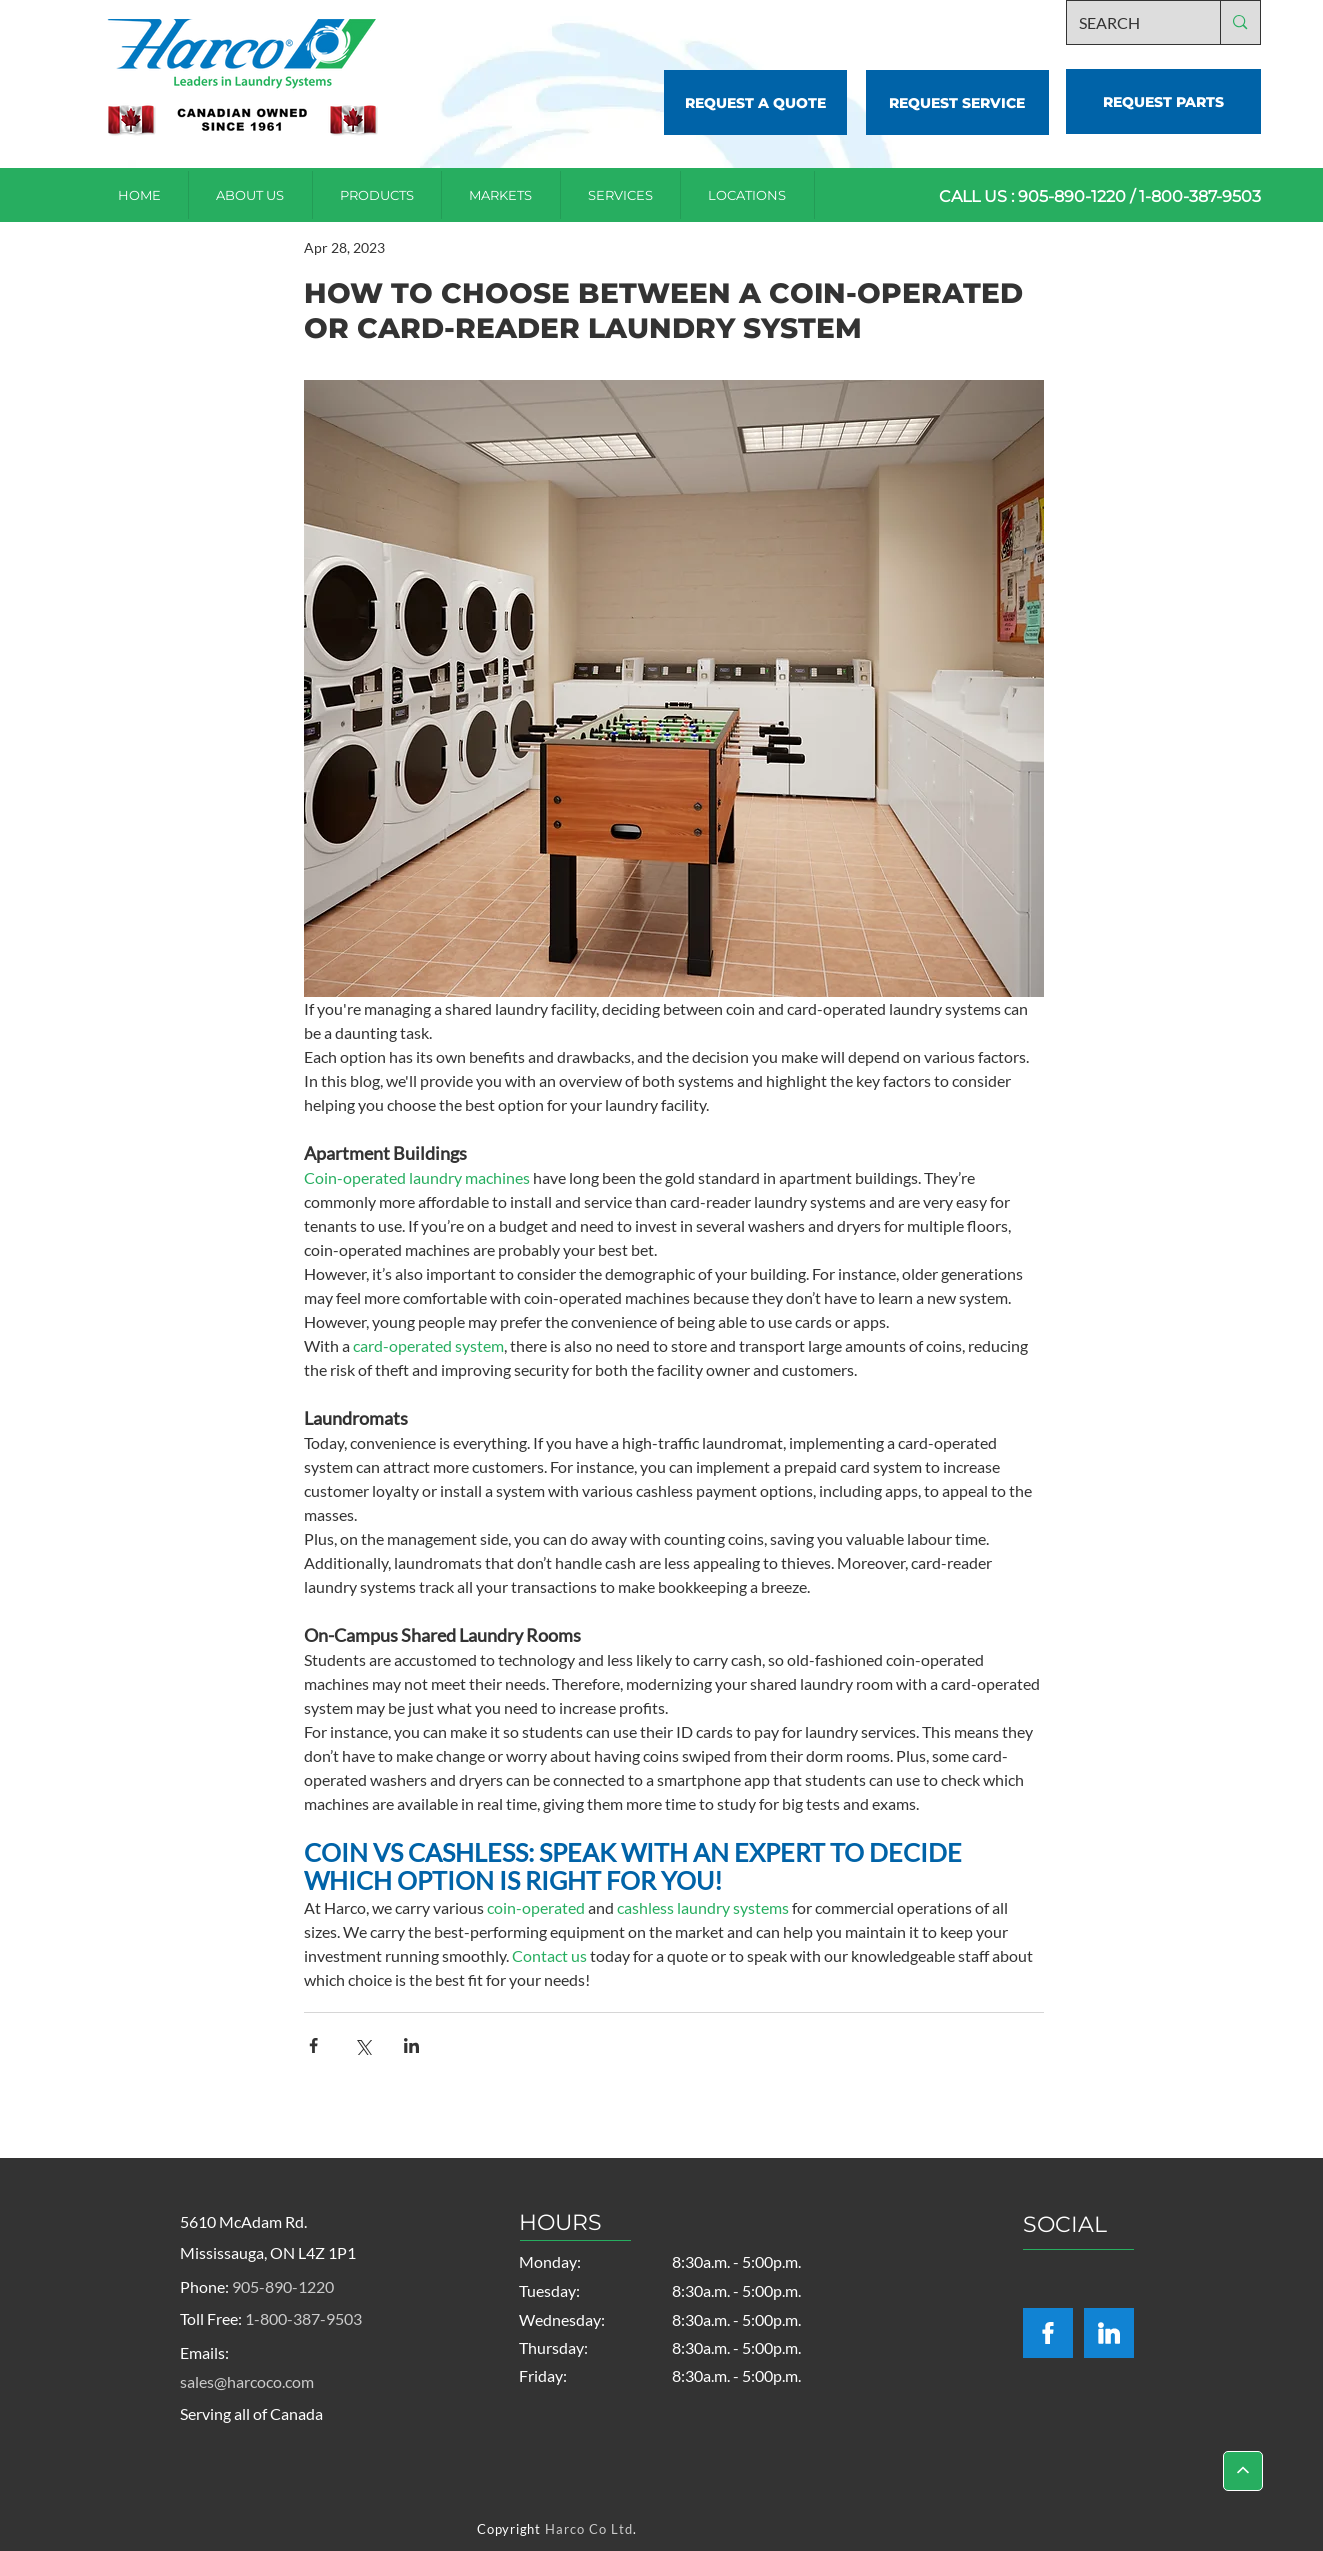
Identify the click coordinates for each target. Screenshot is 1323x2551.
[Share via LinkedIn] (411, 2045)
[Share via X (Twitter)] (362, 2045)
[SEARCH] (1129, 22)
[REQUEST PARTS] (1163, 101)
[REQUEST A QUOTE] (755, 102)
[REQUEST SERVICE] (957, 102)
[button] (748, 195)
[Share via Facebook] (313, 2045)
